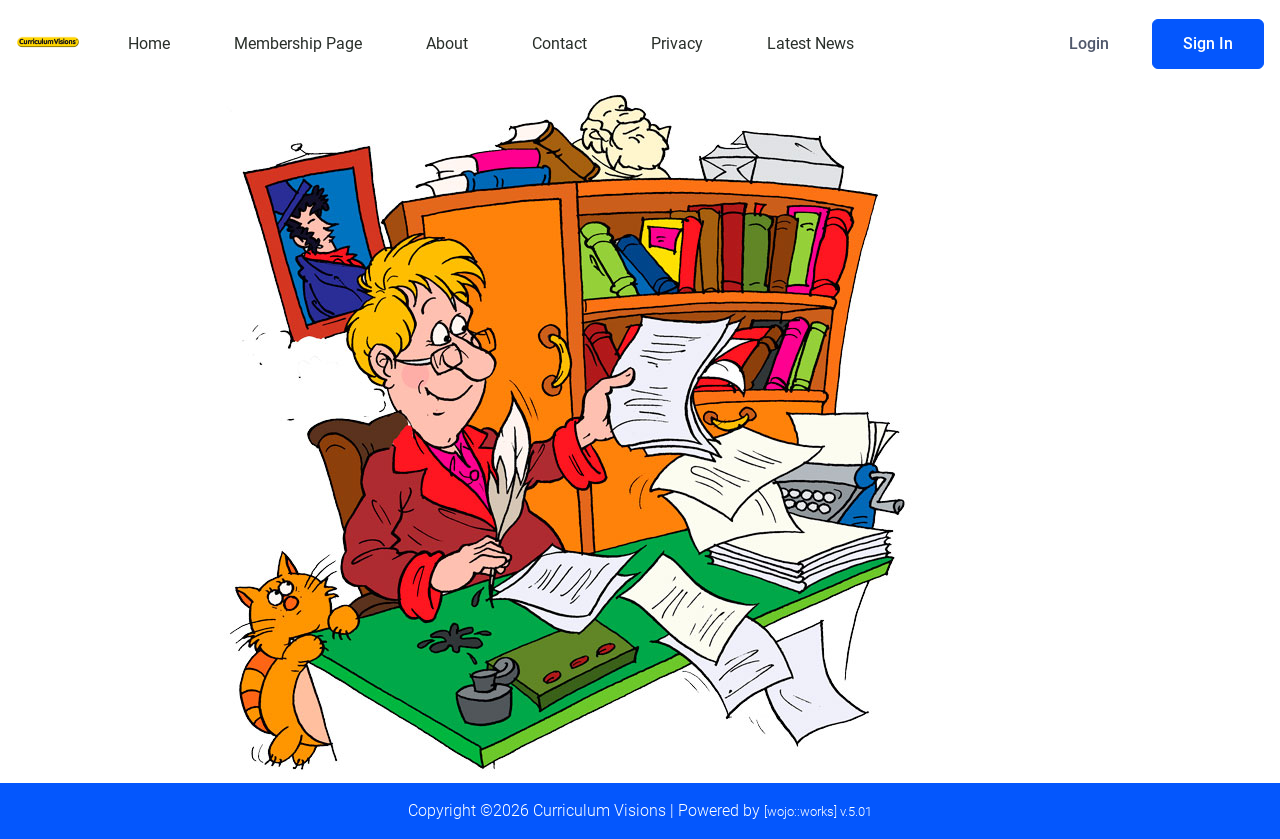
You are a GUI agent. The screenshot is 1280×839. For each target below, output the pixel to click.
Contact (559, 43)
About (447, 43)
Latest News (810, 43)
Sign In (1208, 43)
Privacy (677, 43)
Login (1089, 43)
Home (149, 43)
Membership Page (298, 43)
